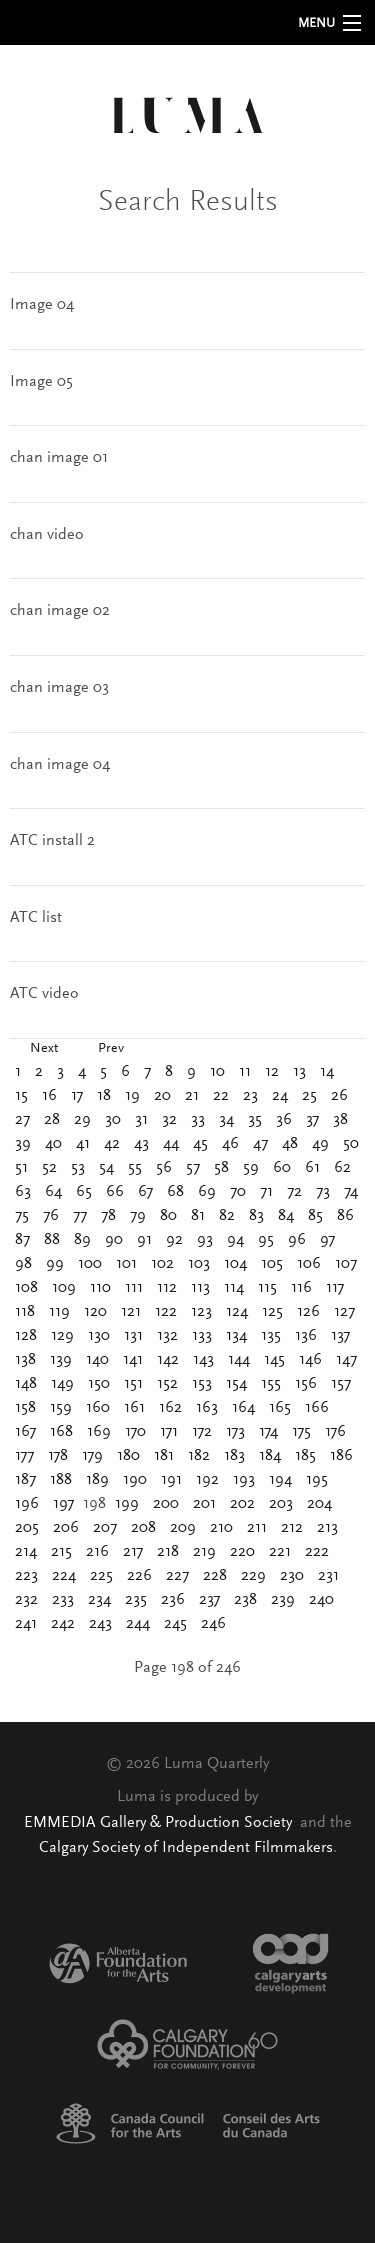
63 (23, 1192)
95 (266, 1240)
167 (25, 1432)
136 (306, 1336)
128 (26, 1336)
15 (21, 1096)
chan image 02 (60, 611)
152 (167, 1384)
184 (270, 1456)
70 (238, 1192)
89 (82, 1240)
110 (100, 1288)
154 (236, 1384)
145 (274, 1360)
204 (319, 1504)
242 (63, 1624)
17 (77, 1096)
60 (282, 1168)
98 (23, 1264)
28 (52, 1120)
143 (203, 1360)
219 (204, 1552)
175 (301, 1432)
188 (61, 1480)
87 (22, 1240)
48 (290, 1144)
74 (351, 1192)
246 (213, 1624)
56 (164, 1168)
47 (260, 1144)
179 (92, 1456)
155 (271, 1384)
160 (98, 1408)
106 (309, 1264)
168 (61, 1432)
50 (351, 1144)
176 (335, 1432)
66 (115, 1192)
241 (26, 1624)
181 (164, 1456)
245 (175, 1624)
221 (280, 1552)
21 (192, 1096)
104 (235, 1264)
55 (135, 1168)
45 (200, 1144)
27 (22, 1120)
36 (284, 1120)
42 (112, 1144)
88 (52, 1240)
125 (272, 1312)
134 (236, 1336)
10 (217, 1072)
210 (221, 1528)
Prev (111, 1049)
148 (26, 1384)
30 (113, 1120)
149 (62, 1384)
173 (235, 1432)
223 (26, 1576)
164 (243, 1408)
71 (266, 1192)
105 (272, 1264)
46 (230, 1144)
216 (97, 1552)
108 (26, 1288)
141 (133, 1360)
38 (340, 1120)
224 (64, 1576)
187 (25, 1480)
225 (101, 1576)
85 (315, 1216)
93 (205, 1240)
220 (242, 1552)
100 (90, 1264)
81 (198, 1216)
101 (126, 1264)
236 (173, 1600)
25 (309, 1096)
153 (202, 1384)
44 (171, 1144)
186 (341, 1456)
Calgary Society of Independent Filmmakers (186, 1848)
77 (80, 1216)
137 (340, 1336)
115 (267, 1288)
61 (312, 1168)
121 (131, 1312)
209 (183, 1528)
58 (221, 1168)
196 (27, 1504)
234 (99, 1600)
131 (133, 1336)
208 (143, 1528)
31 (141, 1120)
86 (345, 1216)
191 (171, 1480)
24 (280, 1096)
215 (61, 1552)
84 (286, 1216)
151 (133, 1384)
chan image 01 (59, 458)
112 (167, 1288)
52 (49, 1168)
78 (108, 1216)
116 (301, 1288)
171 (169, 1432)
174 (268, 1432)
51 (21, 1168)
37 (312, 1120)
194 (280, 1480)
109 (64, 1288)
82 (227, 1216)
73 (323, 1192)
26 (339, 1096)
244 (138, 1624)
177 (24, 1456)
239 (283, 1600)
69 (207, 1192)
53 (78, 1168)
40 (53, 1144)
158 (25, 1408)
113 (200, 1288)
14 (327, 1072)
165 (280, 1408)
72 (294, 1192)
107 (346, 1264)
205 (27, 1528)
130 (99, 1336)
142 (168, 1360)
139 (61, 1360)
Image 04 (42, 305)
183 (234, 1456)
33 (198, 1120)
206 (66, 1528)
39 (23, 1144)
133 (202, 1336)
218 (168, 1552)
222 (317, 1552)
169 (99, 1432)
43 (141, 1144)
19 (132, 1096)
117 (335, 1288)
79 (138, 1216)
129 (62, 1336)
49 (320, 1144)
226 (139, 1576)
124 (237, 1312)
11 (245, 1072)
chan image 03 (59, 688)
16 (49, 1096)
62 (342, 1168)
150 (99, 1384)
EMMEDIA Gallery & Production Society (160, 1823)
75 (22, 1216)
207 (105, 1528)
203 (281, 1504)
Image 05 (41, 382)
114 (234, 1288)
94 (235, 1240)
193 (244, 1480)
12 (272, 1072)
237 (209, 1600)
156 (306, 1384)
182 (199, 1456)
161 (134, 1408)
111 (134, 1288)
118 (25, 1312)
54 (106, 1168)
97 (327, 1240)
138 (25, 1360)
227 (177, 1576)
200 (166, 1504)
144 (239, 1360)
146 (310, 1360)
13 (299, 1072)
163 (207, 1408)
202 (242, 1504)
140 (97, 1360)
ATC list (36, 918)
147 (346, 1360)
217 (133, 1552)
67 (145, 1192)
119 (59, 1312)
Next (44, 1049)
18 (104, 1096)
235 (136, 1600)
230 (292, 1576)
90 (114, 1240)
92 (174, 1240)
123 (201, 1312)
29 (82, 1120)
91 (144, 1240)
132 (167, 1336)
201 (204, 1504)
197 (63, 1504)
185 (305, 1456)
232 (26, 1600)
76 (51, 1216)
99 (55, 1264)
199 (127, 1504)
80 (168, 1216)
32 (169, 1120)
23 (250, 1096)
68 (175, 1192)
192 (207, 1480)
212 (292, 1528)
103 (199, 1264)
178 (58, 1456)
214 (26, 1552)
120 (95, 1312)
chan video (47, 535)
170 (135, 1432)
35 (255, 1120)
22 (221, 1096)
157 (341, 1384)
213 (327, 1528)
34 (226, 1120)
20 (162, 1096)
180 (128, 1456)
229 (253, 1576)
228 (215, 1576)
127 (344, 1312)
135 (271, 1336)
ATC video (44, 994)
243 (100, 1624)
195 (317, 1480)
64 (53, 1192)
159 (61, 1408)
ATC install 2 (52, 841)
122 (166, 1312)
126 (308, 1312)
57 (193, 1168)
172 (202, 1432)
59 (251, 1168)
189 (97, 1480)
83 (256, 1216)
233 (63, 1600)
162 (170, 1408)
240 (321, 1600)
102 (162, 1264)
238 (245, 1600)
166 (317, 1408)
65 (84, 1192)
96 (297, 1240)
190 (135, 1480)
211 (257, 1528)
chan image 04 (60, 765)
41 (83, 1144)
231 (328, 1576)
